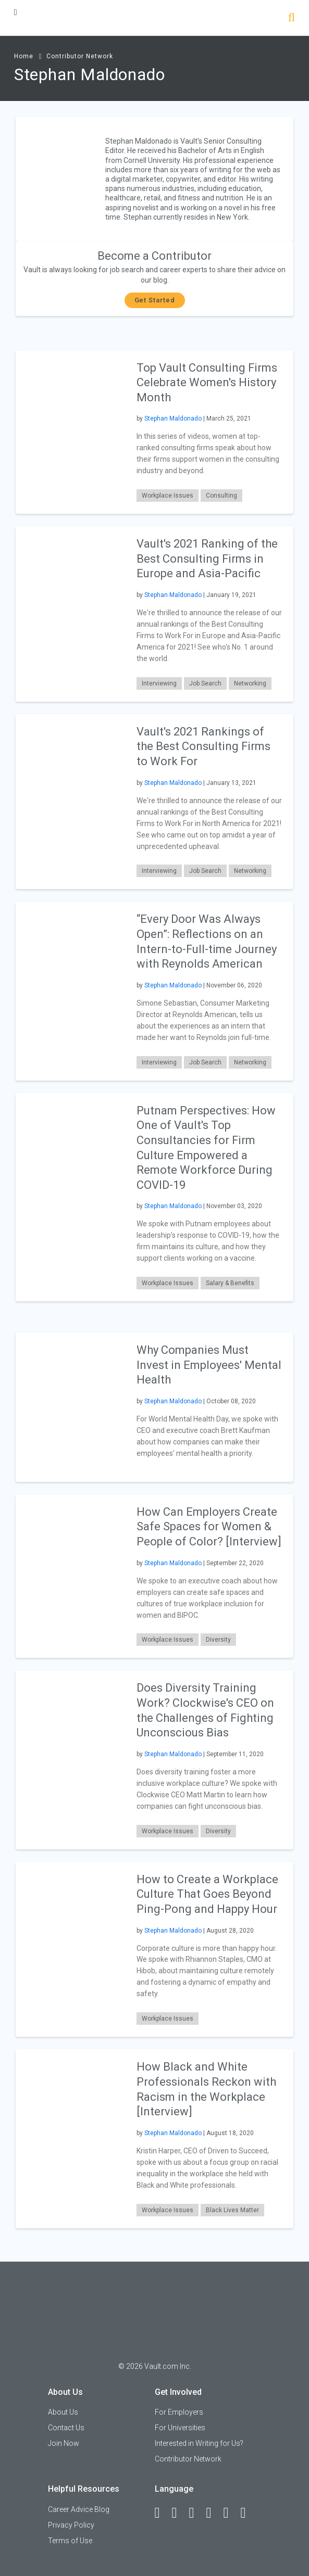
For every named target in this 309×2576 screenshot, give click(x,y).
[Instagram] (213, 2513)
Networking (250, 683)
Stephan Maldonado (173, 418)
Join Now (63, 2443)
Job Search (205, 683)
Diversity (218, 1639)
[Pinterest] (231, 2513)
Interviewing (159, 683)
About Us (63, 2412)
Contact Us (66, 2427)
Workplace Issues (167, 495)
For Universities (180, 2427)
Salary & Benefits (230, 1283)
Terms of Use (70, 2540)
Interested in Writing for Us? (199, 2443)
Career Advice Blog (78, 2509)
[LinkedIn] (179, 2513)
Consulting (221, 495)
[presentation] (71, 431)
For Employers (179, 2412)
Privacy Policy (71, 2525)
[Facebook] (162, 2513)
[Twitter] (196, 2513)
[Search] (291, 18)
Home (23, 56)
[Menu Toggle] (15, 12)
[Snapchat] (248, 2513)
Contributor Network (79, 56)
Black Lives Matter (232, 2210)
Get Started (154, 300)
